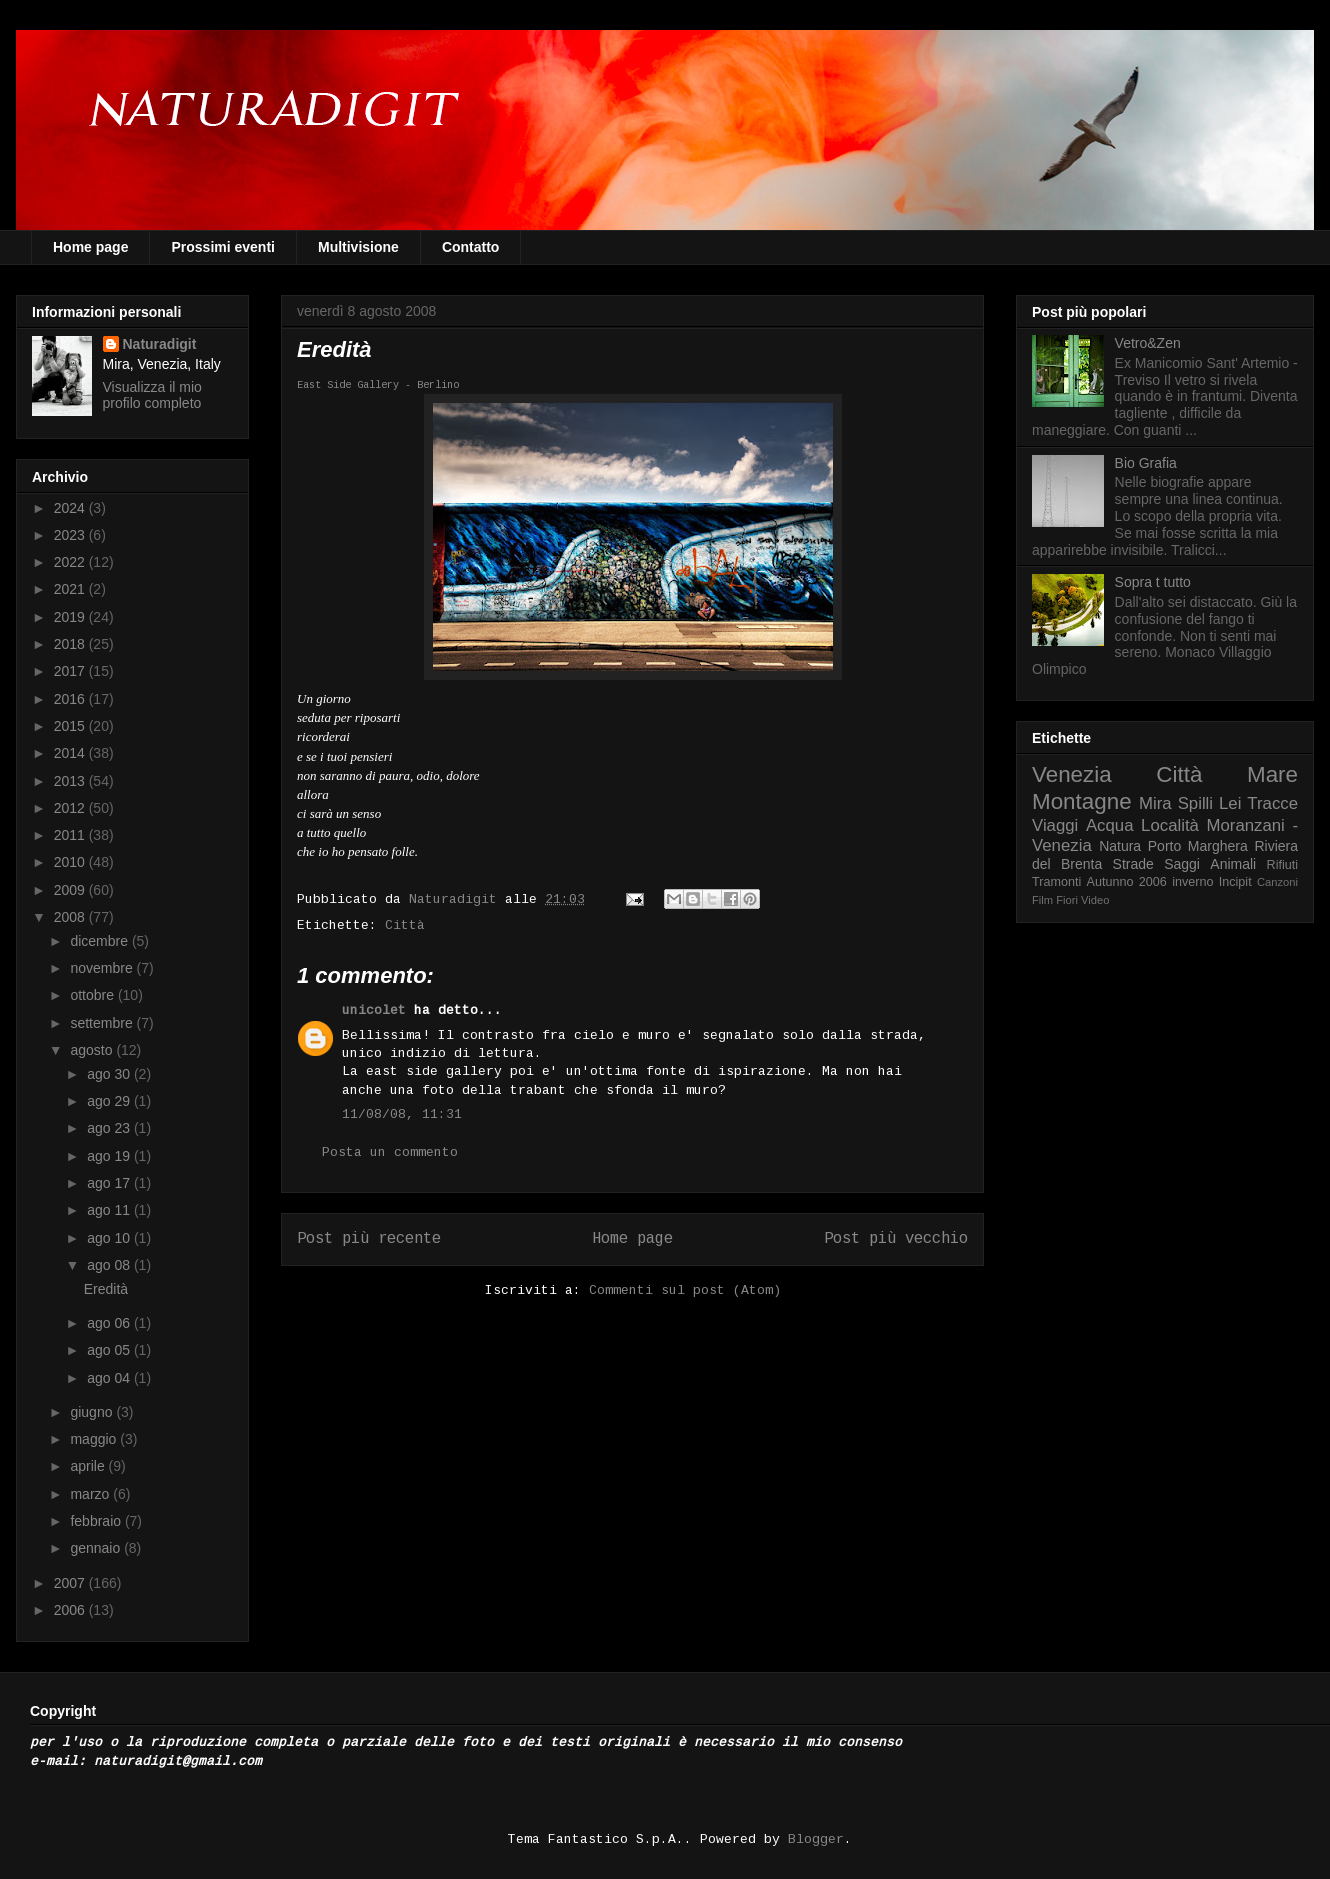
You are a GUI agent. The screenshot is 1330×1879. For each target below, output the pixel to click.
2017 (71, 671)
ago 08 (110, 1265)
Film (1042, 900)
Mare (1272, 774)
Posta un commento (390, 1152)
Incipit (1235, 882)
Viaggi (1055, 825)
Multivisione (358, 247)
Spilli (1195, 803)
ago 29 (110, 1101)
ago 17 (110, 1183)
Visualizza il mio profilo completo (152, 395)
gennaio (97, 1548)
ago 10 (110, 1238)
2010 (71, 862)
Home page (90, 247)
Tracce (1272, 803)
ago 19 (110, 1156)
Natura (1120, 846)
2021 (71, 589)
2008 (71, 917)
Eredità (106, 1289)
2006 (71, 1610)
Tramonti (1056, 882)
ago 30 (110, 1074)
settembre (103, 1023)
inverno (1192, 882)
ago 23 (110, 1128)
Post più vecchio (896, 1239)
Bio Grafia (1146, 463)
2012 (71, 808)
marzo (91, 1494)
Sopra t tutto (1153, 582)
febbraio (97, 1521)
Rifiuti (1283, 865)
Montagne (1082, 801)
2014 (71, 753)
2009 (71, 890)
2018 (71, 644)
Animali (1233, 864)
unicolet (374, 1010)
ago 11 (110, 1210)
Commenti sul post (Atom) (685, 1290)
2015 (71, 726)
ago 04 (110, 1378)
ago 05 (110, 1350)
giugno (93, 1412)
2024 (71, 508)
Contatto (471, 247)
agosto (93, 1050)
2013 (71, 781)
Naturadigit (457, 899)
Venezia (1072, 774)
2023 (71, 535)
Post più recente (369, 1239)
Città (405, 925)
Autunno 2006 (1127, 882)
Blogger (816, 1839)
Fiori (1067, 900)
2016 (71, 699)
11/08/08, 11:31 (402, 1114)
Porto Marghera (1198, 846)
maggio (95, 1439)
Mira (1155, 803)
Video (1095, 900)
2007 (71, 1583)
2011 (71, 835)
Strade (1133, 864)
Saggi (1182, 864)
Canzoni (1277, 882)
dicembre (100, 941)
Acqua (1110, 825)
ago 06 (110, 1323)
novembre (103, 968)
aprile (89, 1466)
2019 (71, 617)
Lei (1230, 803)
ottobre (93, 995)
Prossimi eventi (223, 247)
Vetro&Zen (1148, 343)
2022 (71, 562)
